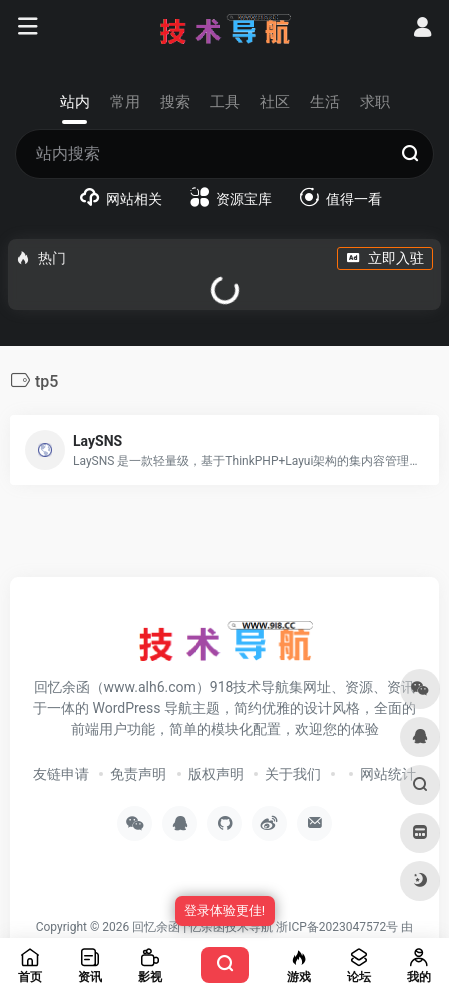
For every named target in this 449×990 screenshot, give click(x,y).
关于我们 (293, 774)
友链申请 (61, 774)
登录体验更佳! (224, 910)
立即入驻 (385, 258)
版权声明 (216, 774)
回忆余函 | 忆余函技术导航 (202, 927)
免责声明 (138, 774)
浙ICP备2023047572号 (337, 927)
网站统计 (388, 774)
